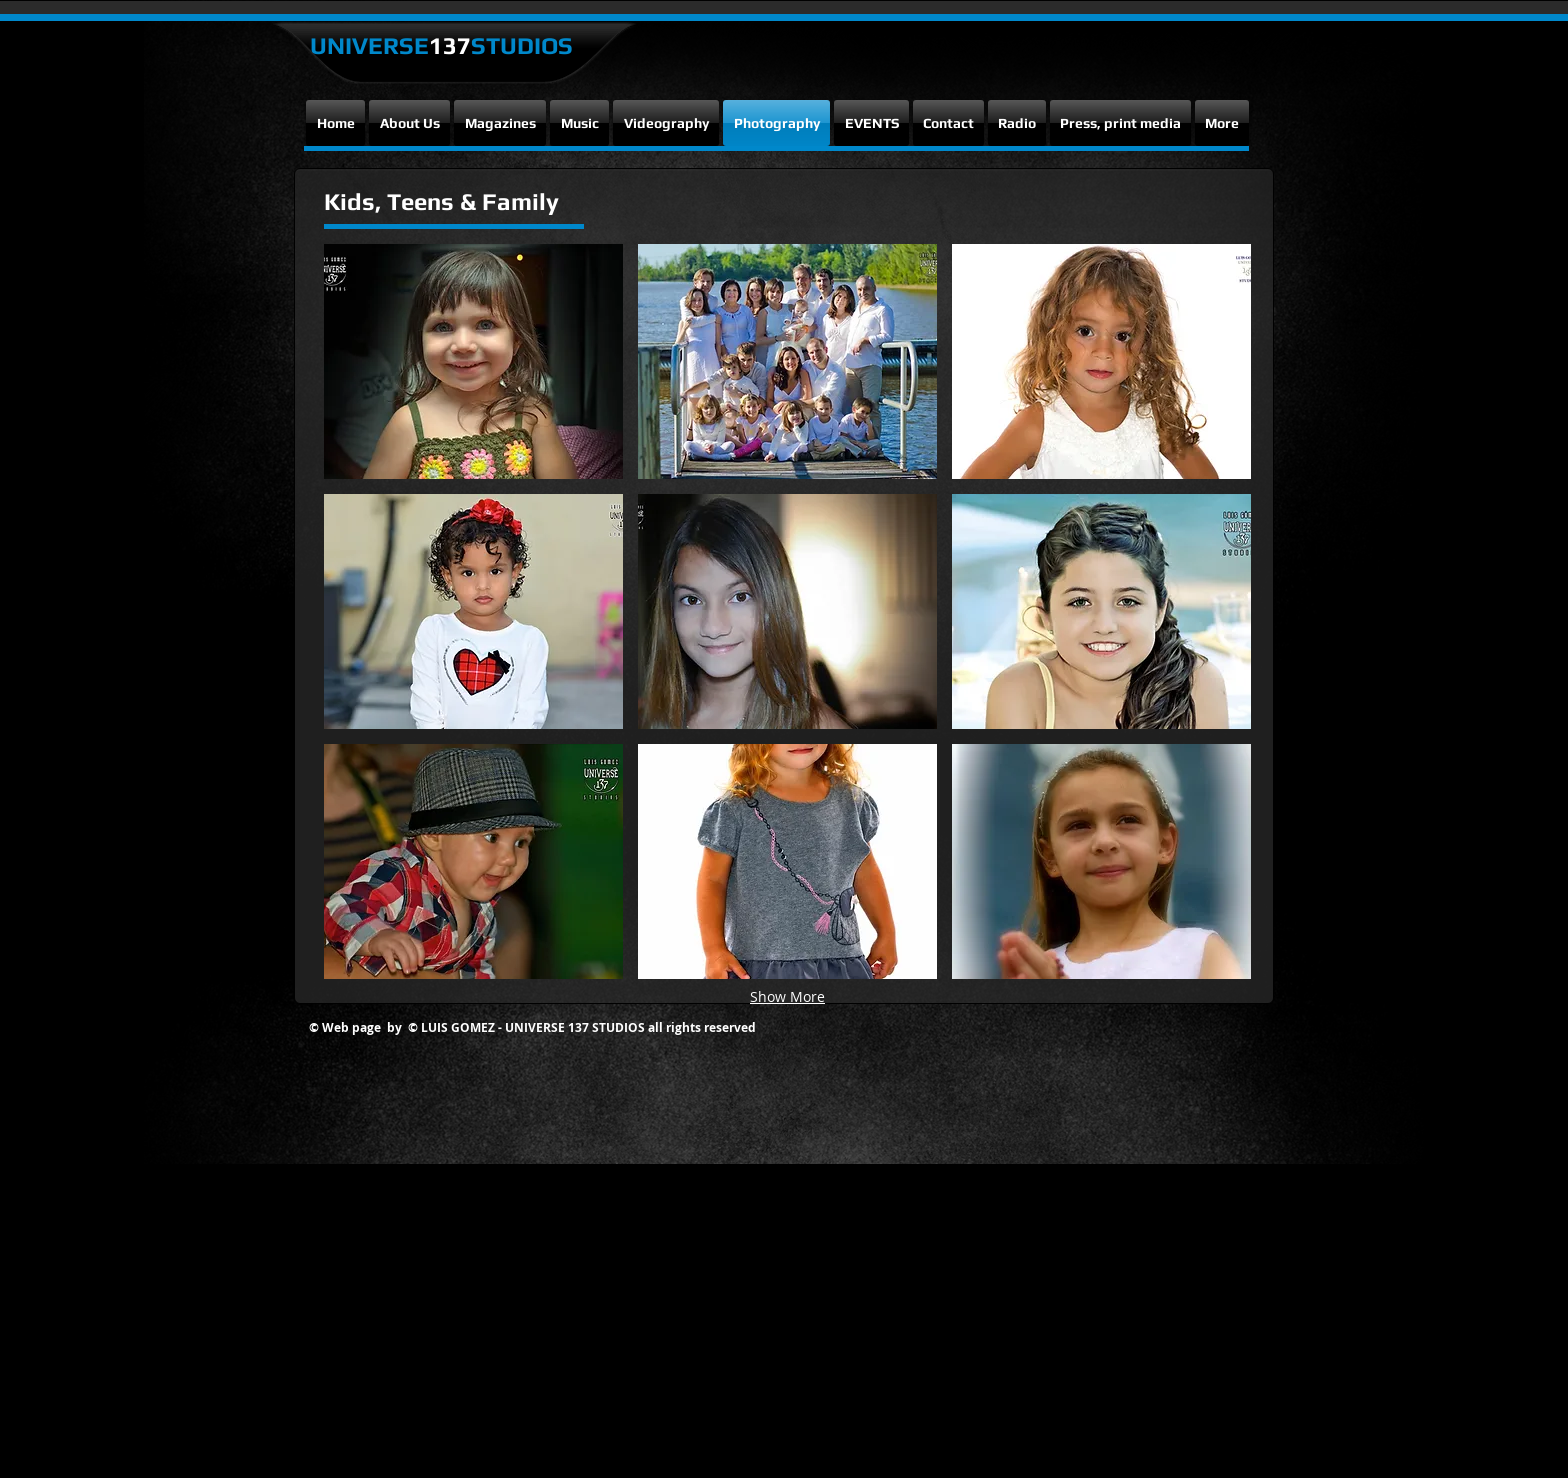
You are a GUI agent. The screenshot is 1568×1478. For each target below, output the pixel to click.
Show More (787, 996)
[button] (473, 361)
